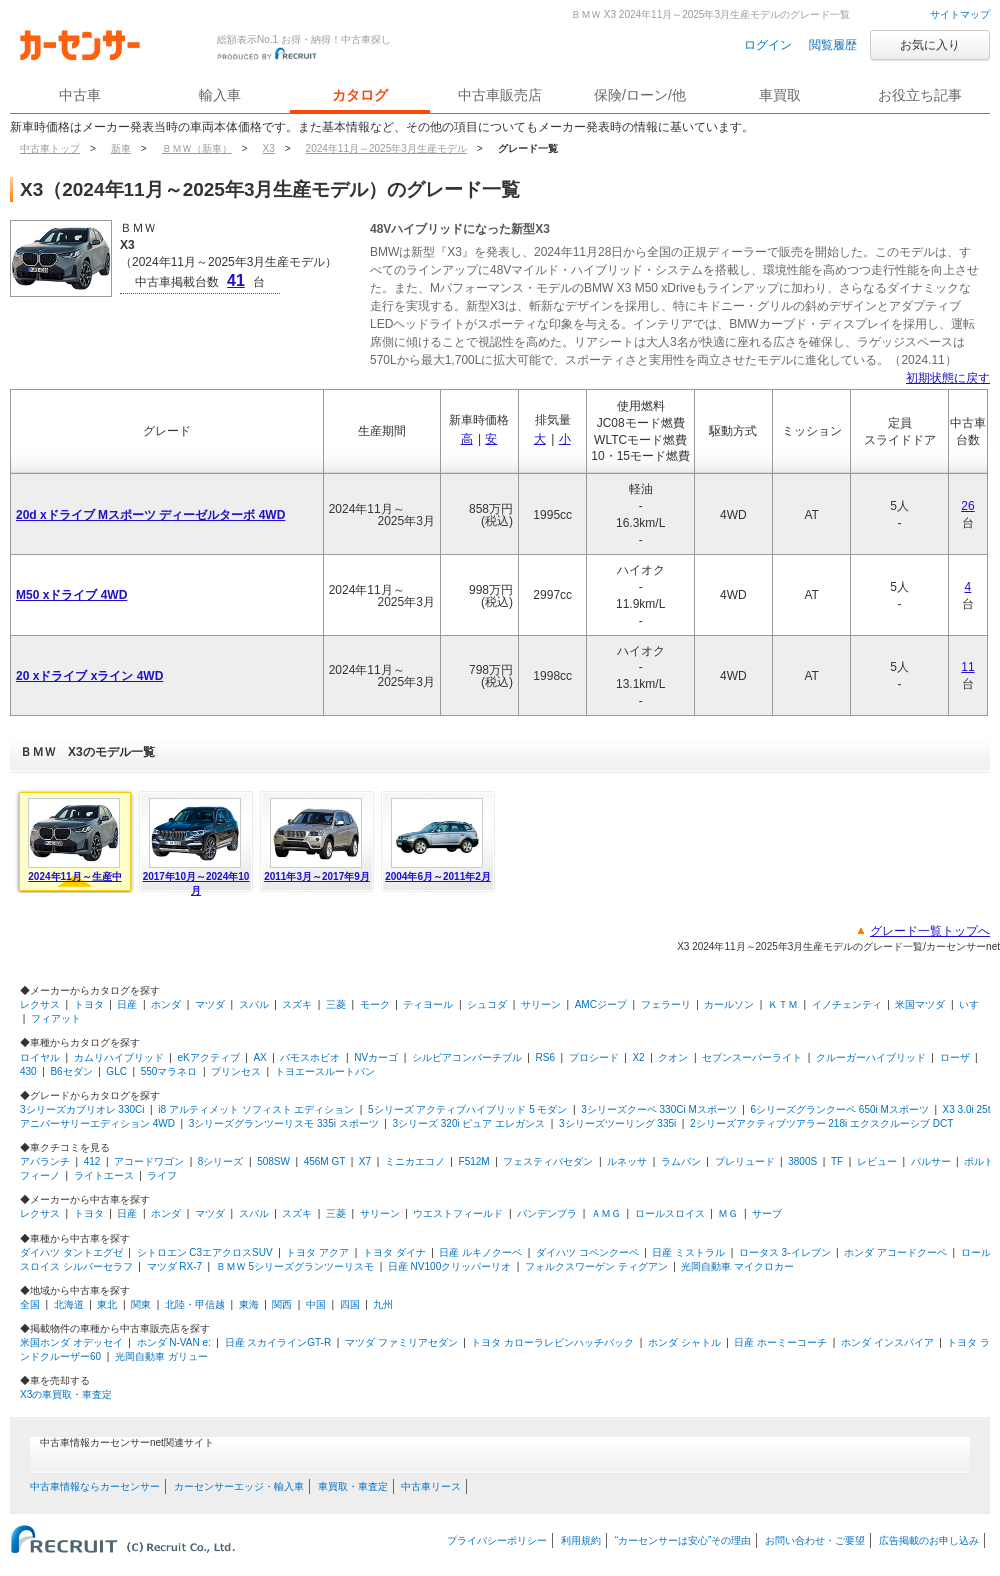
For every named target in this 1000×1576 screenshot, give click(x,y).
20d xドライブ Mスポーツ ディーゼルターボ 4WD (150, 515)
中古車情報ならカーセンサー (95, 1486)
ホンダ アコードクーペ (895, 1252)
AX (259, 1057)
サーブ (767, 1213)
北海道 (69, 1304)
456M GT (325, 1161)
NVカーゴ (376, 1057)
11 (967, 667)
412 (92, 1161)
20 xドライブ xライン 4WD (89, 676)
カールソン (729, 1004)
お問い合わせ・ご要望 (815, 1540)
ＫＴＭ (783, 1004)
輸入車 (220, 95)
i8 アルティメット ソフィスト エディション (256, 1109)
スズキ (297, 1004)
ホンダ (166, 1004)
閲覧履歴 (833, 45)
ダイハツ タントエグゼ (71, 1252)
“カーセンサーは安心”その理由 (683, 1540)
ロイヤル (40, 1057)
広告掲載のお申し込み (929, 1540)
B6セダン (71, 1071)
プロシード (594, 1057)
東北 (107, 1304)
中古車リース (431, 1486)
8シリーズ (221, 1161)
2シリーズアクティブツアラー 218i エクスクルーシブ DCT (821, 1123)
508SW (273, 1161)
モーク (375, 1004)
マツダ (210, 1004)
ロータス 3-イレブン (785, 1252)
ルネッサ (627, 1161)
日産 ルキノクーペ (480, 1252)
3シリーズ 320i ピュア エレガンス (468, 1123)
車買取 (780, 95)
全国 (30, 1304)
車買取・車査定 (353, 1486)
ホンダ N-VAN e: (174, 1342)
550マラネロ (169, 1071)
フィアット (56, 1018)
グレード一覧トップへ (930, 931)
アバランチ (45, 1161)
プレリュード (745, 1161)
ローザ (955, 1057)
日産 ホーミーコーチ (780, 1342)
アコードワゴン (149, 1161)
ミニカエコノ (415, 1161)
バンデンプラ (547, 1213)
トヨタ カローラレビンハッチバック (552, 1342)
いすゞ (974, 1004)
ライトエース (104, 1175)
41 (236, 280)
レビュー (877, 1161)
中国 (316, 1304)
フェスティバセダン (548, 1161)
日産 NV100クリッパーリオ (449, 1266)
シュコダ (487, 1004)
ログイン (768, 45)
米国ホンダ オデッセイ (71, 1342)
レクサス (40, 1004)
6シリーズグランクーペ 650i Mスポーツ (840, 1109)
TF (837, 1161)
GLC (116, 1071)
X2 (638, 1057)
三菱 (336, 1004)
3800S (802, 1161)
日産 (127, 1004)
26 (967, 506)
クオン (673, 1057)
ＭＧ (728, 1213)
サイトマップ (960, 14)
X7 (365, 1161)
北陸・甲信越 (195, 1304)
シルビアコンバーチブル (467, 1057)
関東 (141, 1304)
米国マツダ (920, 1004)
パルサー (931, 1161)
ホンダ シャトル (684, 1342)
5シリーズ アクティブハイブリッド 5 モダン (467, 1109)
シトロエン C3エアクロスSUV (205, 1252)
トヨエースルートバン (325, 1071)
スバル (254, 1004)
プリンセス (236, 1071)
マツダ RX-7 (175, 1266)
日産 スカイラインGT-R (278, 1342)
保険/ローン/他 (640, 95)
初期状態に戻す (948, 378)
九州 (383, 1304)
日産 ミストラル (688, 1252)
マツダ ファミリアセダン (401, 1342)
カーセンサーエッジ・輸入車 (239, 1486)
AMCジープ (601, 1004)
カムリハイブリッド (119, 1057)
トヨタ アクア (317, 1252)
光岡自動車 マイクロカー (737, 1266)
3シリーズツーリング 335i (617, 1123)
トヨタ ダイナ (394, 1252)
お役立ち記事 (920, 95)
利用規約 (581, 1540)
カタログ (360, 95)
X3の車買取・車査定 (66, 1394)
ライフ (162, 1175)
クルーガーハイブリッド (871, 1057)
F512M (474, 1161)
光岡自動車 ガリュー (161, 1356)
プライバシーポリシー (497, 1540)
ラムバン (681, 1161)
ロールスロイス (670, 1213)
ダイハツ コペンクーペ (587, 1252)
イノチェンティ (847, 1004)
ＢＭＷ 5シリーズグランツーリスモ (295, 1266)
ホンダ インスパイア (887, 1342)
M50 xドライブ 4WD (71, 595)
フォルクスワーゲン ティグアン (596, 1266)
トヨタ (89, 1004)
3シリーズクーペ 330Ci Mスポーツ (659, 1109)
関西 (282, 1304)
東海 (249, 1304)
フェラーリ (666, 1004)
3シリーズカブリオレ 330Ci (82, 1109)
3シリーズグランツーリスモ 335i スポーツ (284, 1123)
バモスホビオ (310, 1057)
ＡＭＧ (606, 1213)
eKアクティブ (208, 1057)
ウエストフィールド (458, 1213)
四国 (350, 1304)
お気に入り (930, 45)
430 (28, 1071)
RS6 (545, 1057)
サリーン (541, 1004)
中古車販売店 (500, 95)
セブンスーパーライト (752, 1057)
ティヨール (428, 1004)
